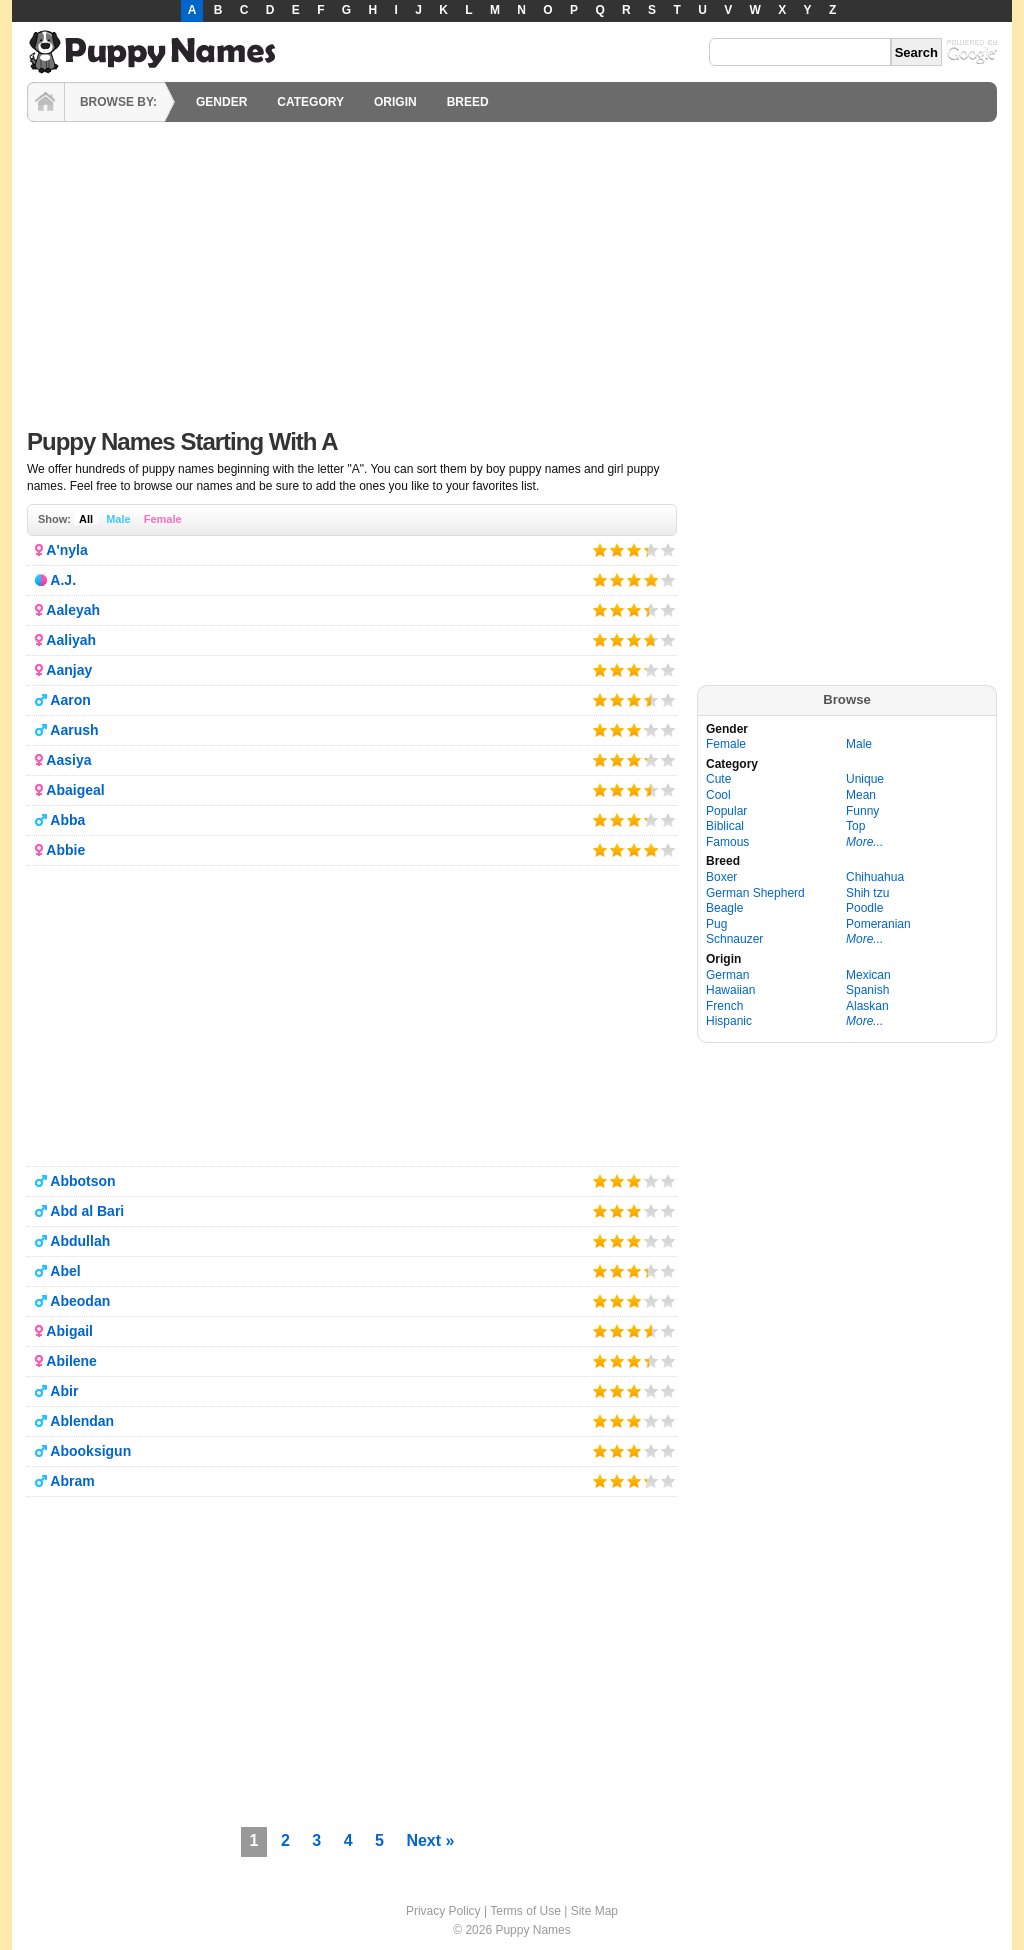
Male (118, 519)
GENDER (221, 102)
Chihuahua (875, 877)
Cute (718, 779)
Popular (726, 811)
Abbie (65, 850)
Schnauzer (734, 939)
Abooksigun (90, 1451)
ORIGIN (395, 102)
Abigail (69, 1331)
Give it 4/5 (645, 549)
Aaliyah (71, 640)
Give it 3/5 (634, 549)
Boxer (721, 877)
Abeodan (80, 1301)
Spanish (867, 990)
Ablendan (82, 1421)
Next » (430, 1840)
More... (864, 842)
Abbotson (82, 1181)
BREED (468, 102)
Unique (865, 779)
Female (163, 519)
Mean (861, 795)
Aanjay (69, 670)
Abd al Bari (87, 1211)
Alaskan (867, 1006)
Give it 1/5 (600, 549)
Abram (72, 1481)
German (727, 975)
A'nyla (66, 550)
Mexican (868, 975)
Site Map (594, 1911)
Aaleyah (73, 610)
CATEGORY (310, 102)
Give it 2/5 (617, 549)
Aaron (70, 700)
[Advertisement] (512, 270)
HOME (46, 102)
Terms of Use (525, 1911)
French (724, 1006)
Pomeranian (878, 924)
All (86, 519)
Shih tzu (867, 893)
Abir (64, 1391)
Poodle (864, 908)
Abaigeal (75, 790)
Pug (716, 924)
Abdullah (80, 1241)
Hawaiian (730, 990)
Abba (67, 820)
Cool (718, 795)
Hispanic (729, 1021)
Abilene (71, 1361)
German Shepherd (755, 893)
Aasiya (68, 760)
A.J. (63, 580)
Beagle (724, 908)
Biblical (725, 826)
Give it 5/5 (668, 549)
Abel (65, 1271)
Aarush (74, 730)
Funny (862, 811)
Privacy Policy (443, 1911)
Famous (727, 842)
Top (855, 826)
